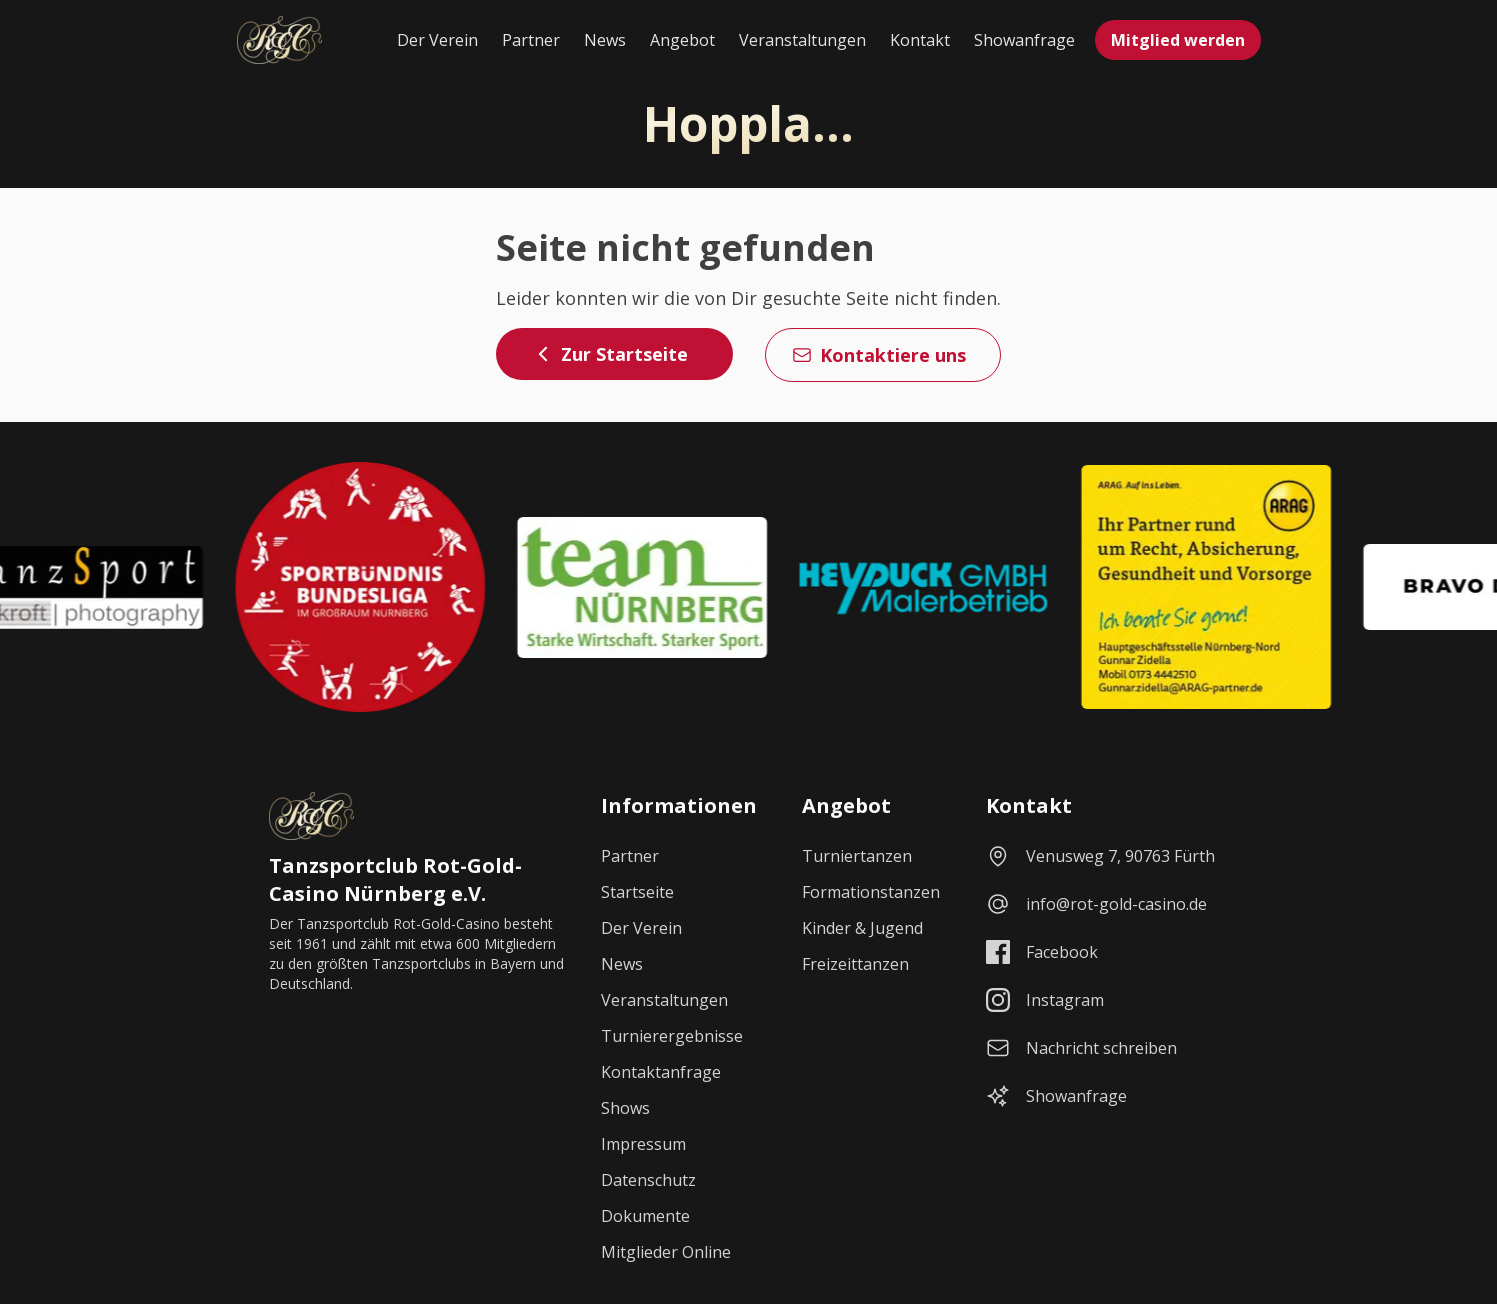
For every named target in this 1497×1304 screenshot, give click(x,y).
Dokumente (645, 1216)
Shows (625, 1108)
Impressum (643, 1144)
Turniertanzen (857, 856)
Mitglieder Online (666, 1252)
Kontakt (920, 40)
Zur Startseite (610, 354)
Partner (531, 40)
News (605, 40)
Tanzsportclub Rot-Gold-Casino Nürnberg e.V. (395, 879)
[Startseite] (279, 40)
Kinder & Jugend (862, 928)
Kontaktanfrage (661, 1072)
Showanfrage (1024, 40)
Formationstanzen (871, 892)
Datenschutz (648, 1180)
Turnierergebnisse (672, 1036)
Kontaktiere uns (879, 355)
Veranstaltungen (802, 40)
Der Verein (437, 40)
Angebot (682, 40)
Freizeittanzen (855, 964)
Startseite (637, 892)
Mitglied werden (1178, 40)
